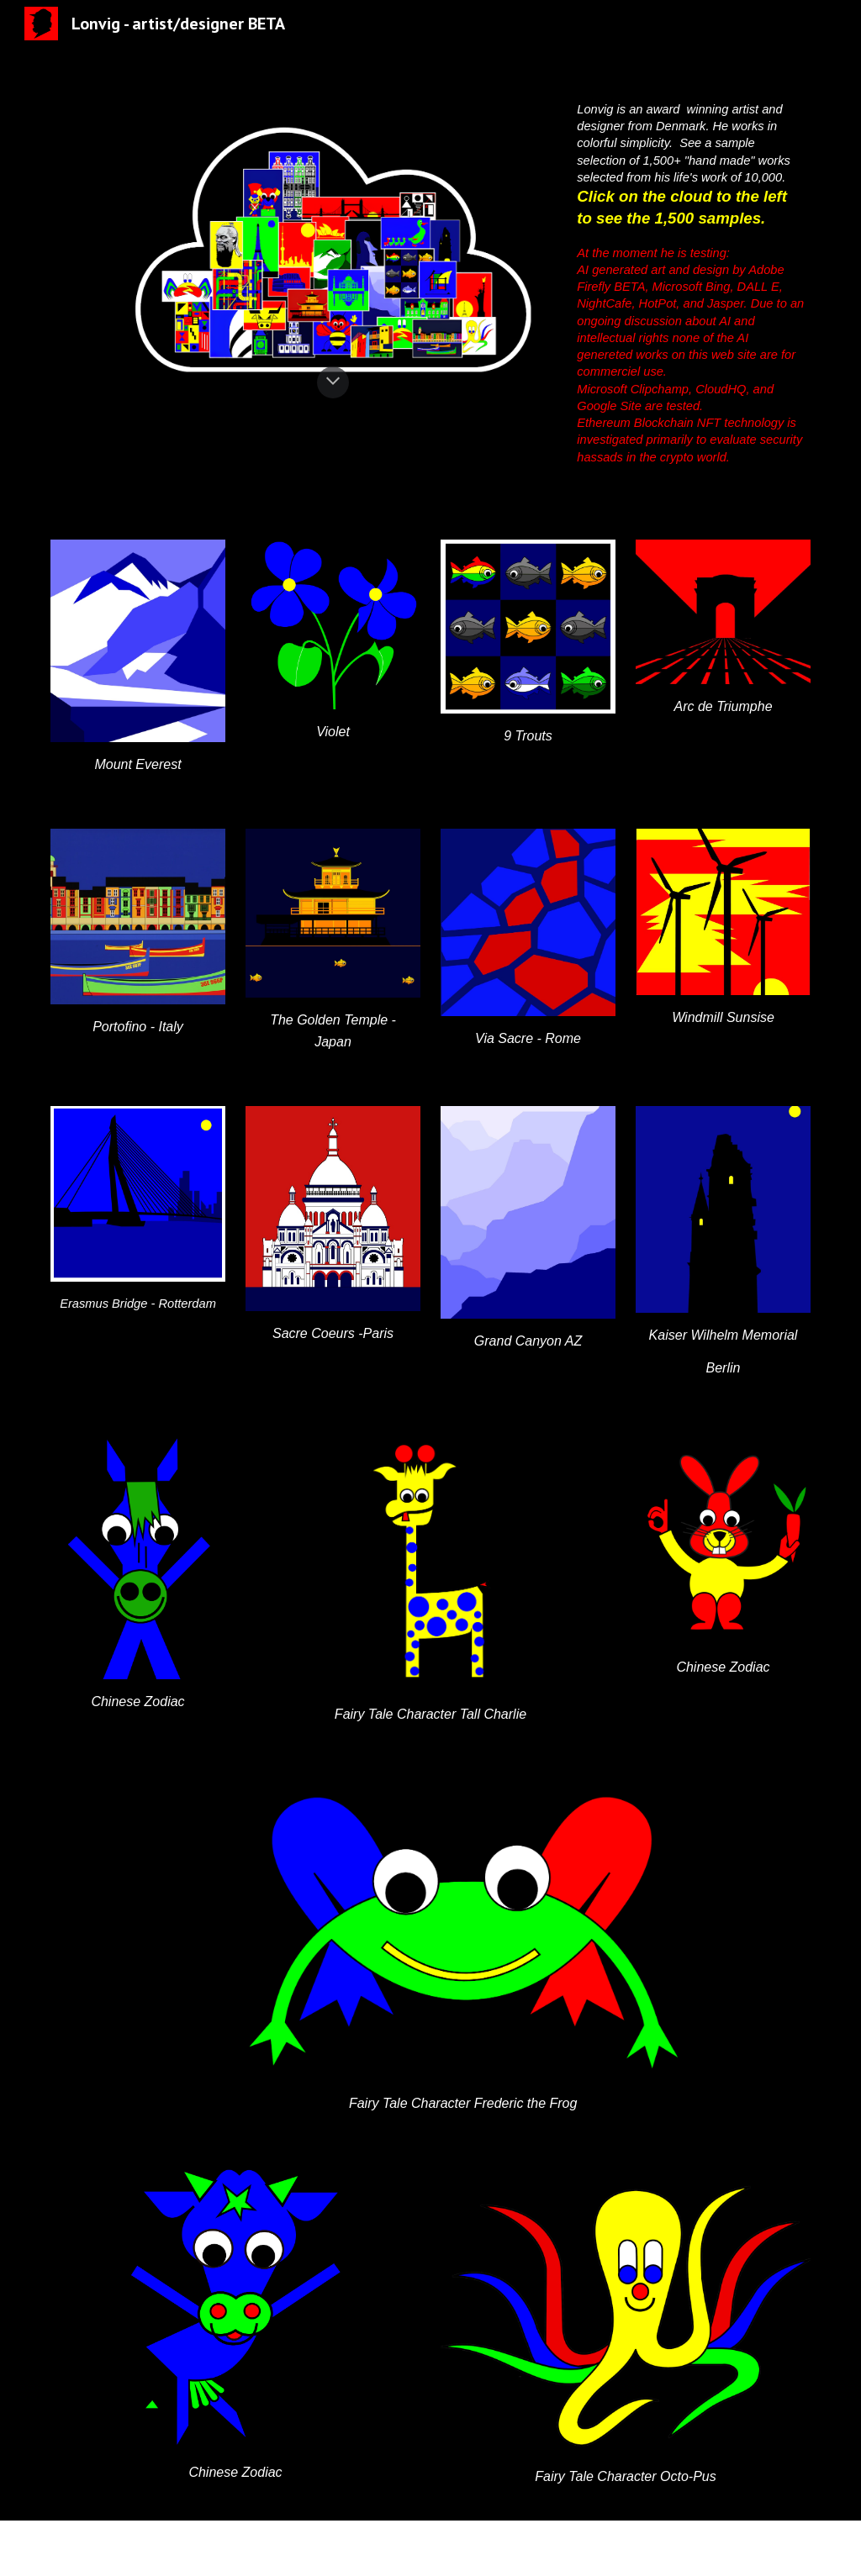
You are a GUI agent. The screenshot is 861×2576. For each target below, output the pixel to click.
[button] (333, 382)
